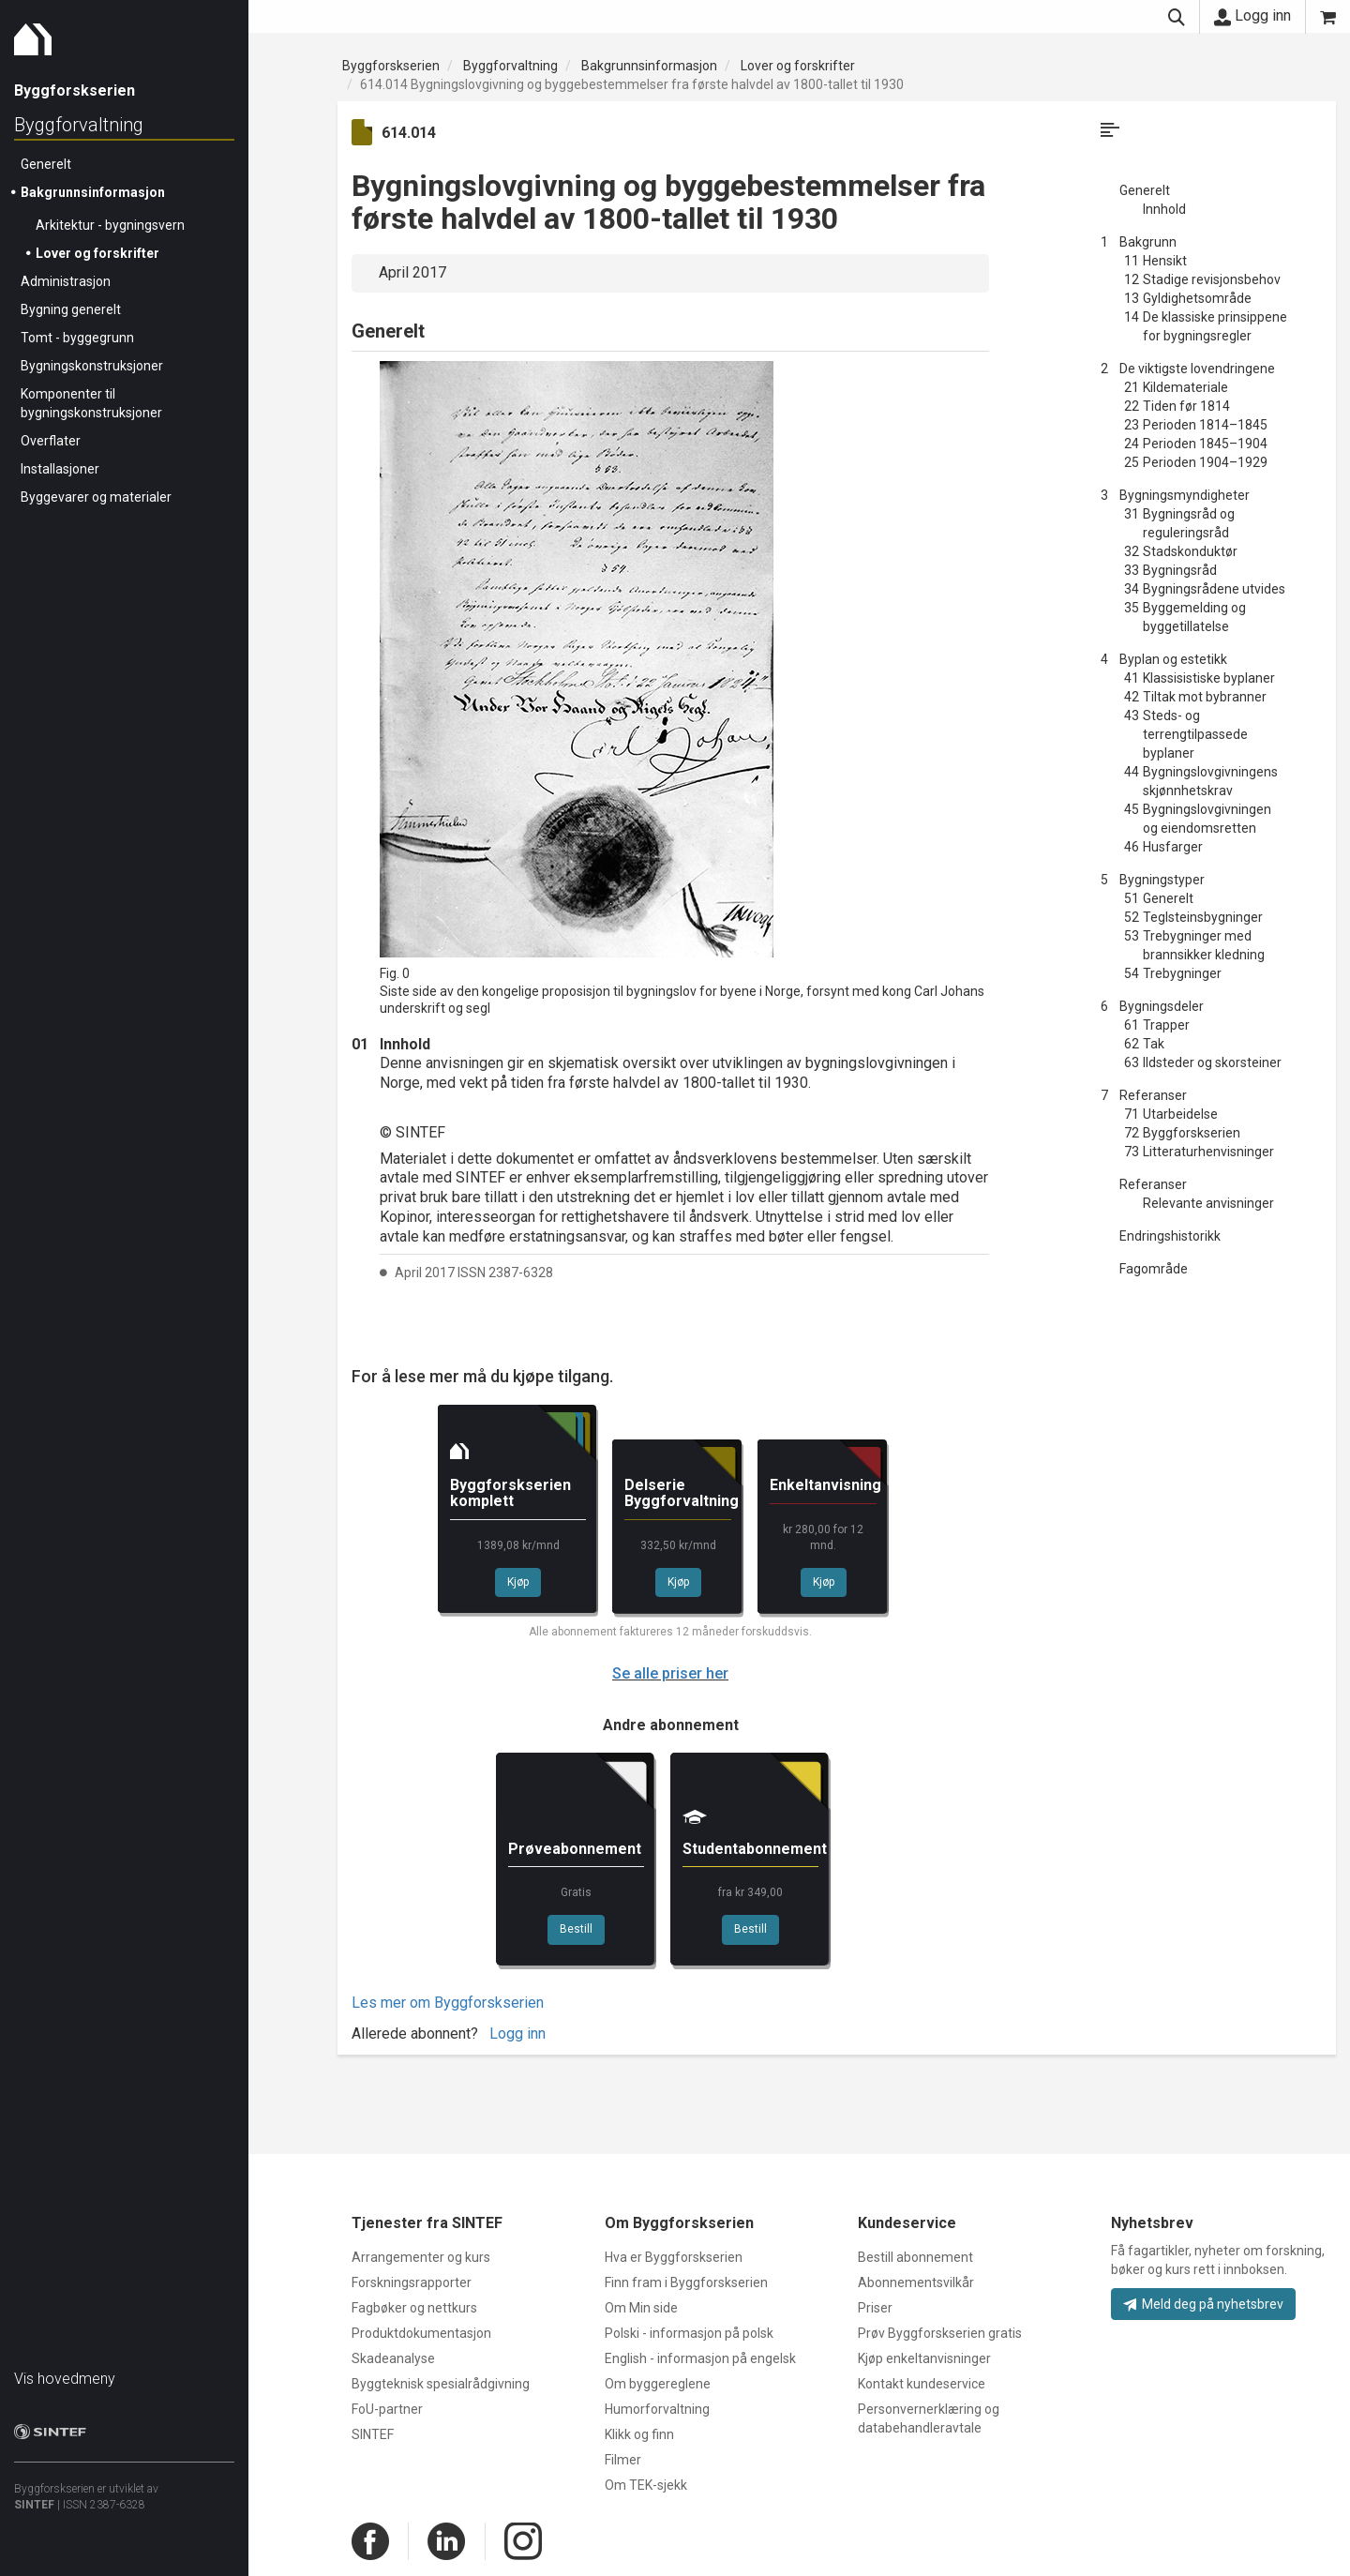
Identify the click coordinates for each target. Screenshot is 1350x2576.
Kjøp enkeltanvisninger (924, 2358)
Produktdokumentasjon (421, 2333)
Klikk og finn (639, 2434)
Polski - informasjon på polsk (689, 2333)
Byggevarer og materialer (96, 497)
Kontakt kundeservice (921, 2383)
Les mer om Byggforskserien (448, 2002)
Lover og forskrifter (97, 253)
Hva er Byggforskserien (673, 2257)
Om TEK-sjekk (646, 2485)
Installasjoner (60, 468)
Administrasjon (66, 281)
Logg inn (1252, 16)
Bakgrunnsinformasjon (93, 192)
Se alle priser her (670, 1673)
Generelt (46, 164)
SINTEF (34, 2504)
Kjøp (518, 1582)
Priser (875, 2307)
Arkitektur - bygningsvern (110, 225)
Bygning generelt (71, 309)
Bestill (576, 1929)
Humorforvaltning (657, 2409)
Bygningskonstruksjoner (92, 365)
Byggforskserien (391, 65)
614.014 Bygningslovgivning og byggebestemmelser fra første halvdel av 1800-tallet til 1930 (632, 84)
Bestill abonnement (915, 2257)
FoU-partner (387, 2409)
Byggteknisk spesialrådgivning (441, 2383)
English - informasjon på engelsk (700, 2358)
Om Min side (641, 2307)
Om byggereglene (658, 2383)
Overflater (51, 440)
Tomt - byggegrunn (77, 337)
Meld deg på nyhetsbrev (1203, 2304)
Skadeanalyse (393, 2358)
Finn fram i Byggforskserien (686, 2282)
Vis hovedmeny (64, 2379)
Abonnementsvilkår (916, 2282)
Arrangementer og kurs (421, 2257)
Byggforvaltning (78, 124)
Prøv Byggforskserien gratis (940, 2333)
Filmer (623, 2459)
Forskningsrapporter (412, 2282)
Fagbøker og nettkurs (414, 2307)
